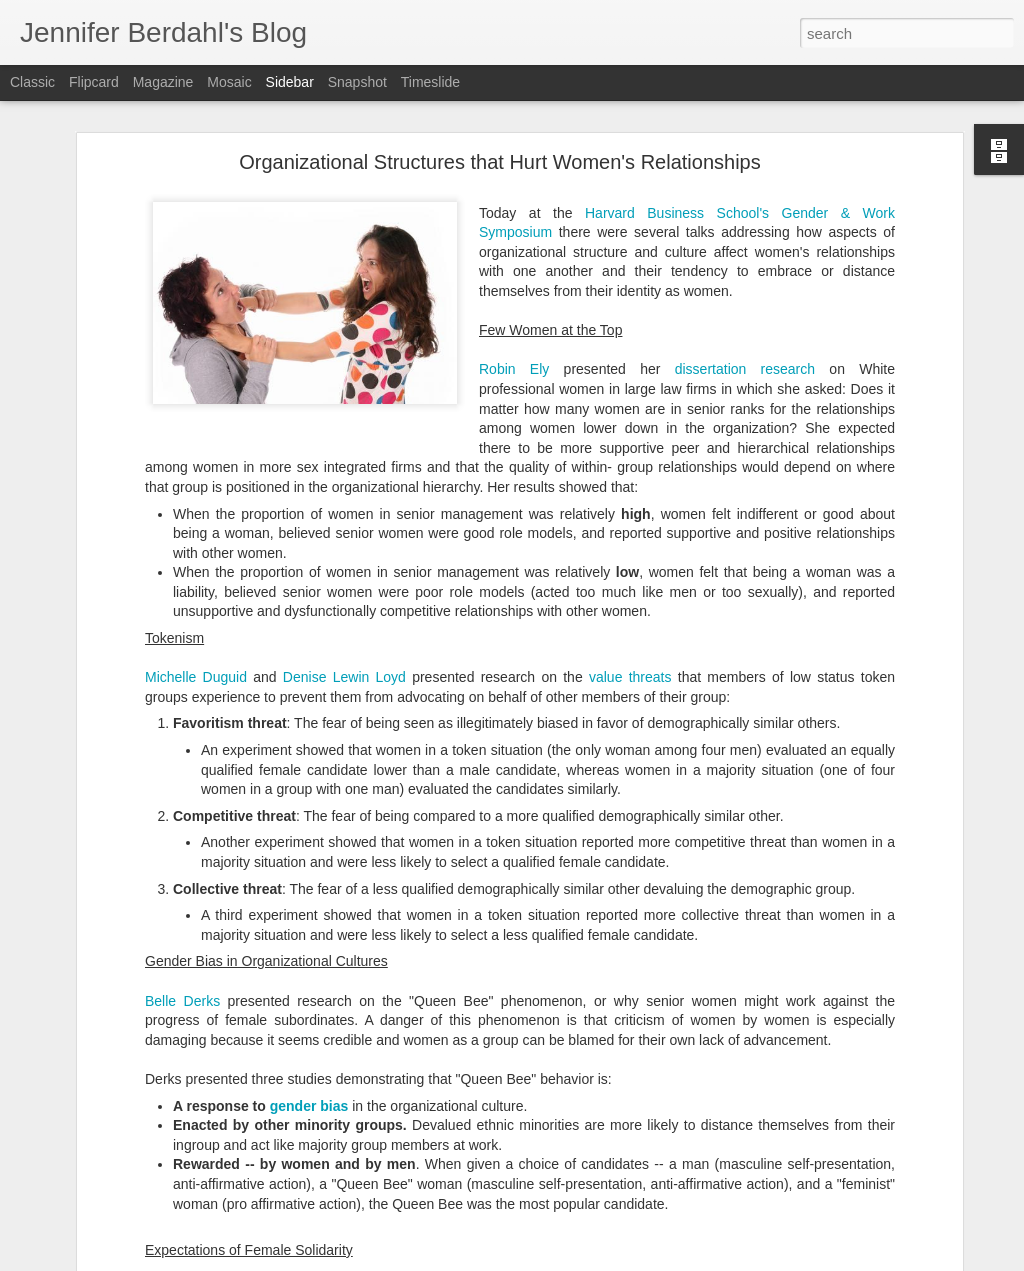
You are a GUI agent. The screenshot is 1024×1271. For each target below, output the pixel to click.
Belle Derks (182, 917)
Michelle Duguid (196, 594)
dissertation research (745, 286)
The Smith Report (96, 1202)
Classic (32, 82)
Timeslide (430, 82)
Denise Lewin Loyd (344, 594)
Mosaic (229, 82)
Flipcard (94, 82)
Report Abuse (682, 1260)
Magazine (163, 82)
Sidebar (290, 82)
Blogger (624, 1260)
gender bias (309, 1022)
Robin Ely (514, 286)
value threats (630, 594)
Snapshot (357, 82)
